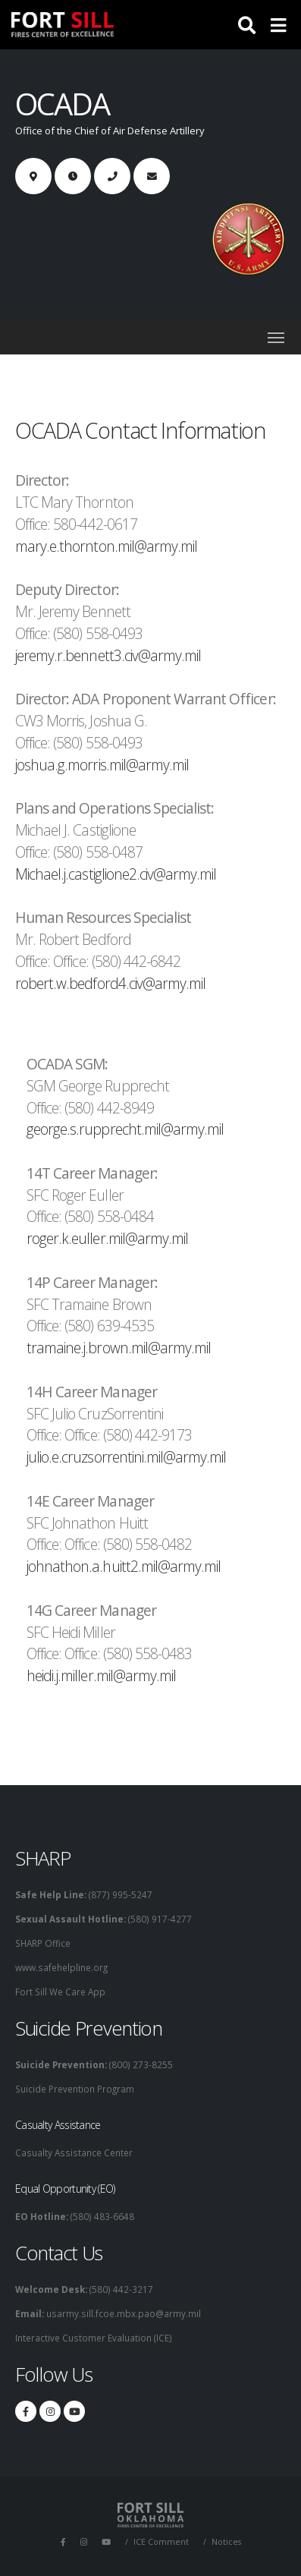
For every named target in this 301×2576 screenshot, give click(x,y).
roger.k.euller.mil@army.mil (107, 1238)
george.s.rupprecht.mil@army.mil (125, 1129)
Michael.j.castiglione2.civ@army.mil (115, 874)
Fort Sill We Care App (60, 1992)
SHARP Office (43, 1943)
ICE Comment (161, 2542)
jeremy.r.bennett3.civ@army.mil (108, 655)
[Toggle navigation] (276, 337)
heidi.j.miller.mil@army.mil (101, 1675)
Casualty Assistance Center (74, 2152)
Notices (226, 2542)
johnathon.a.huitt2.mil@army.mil (124, 1566)
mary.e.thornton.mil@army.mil (106, 546)
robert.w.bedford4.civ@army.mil (110, 983)
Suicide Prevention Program (74, 2089)
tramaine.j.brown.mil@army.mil (119, 1347)
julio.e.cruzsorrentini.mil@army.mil (126, 1457)
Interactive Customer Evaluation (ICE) (93, 2338)
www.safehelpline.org (61, 1967)
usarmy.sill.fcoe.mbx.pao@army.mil (122, 2313)
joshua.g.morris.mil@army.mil (102, 764)
